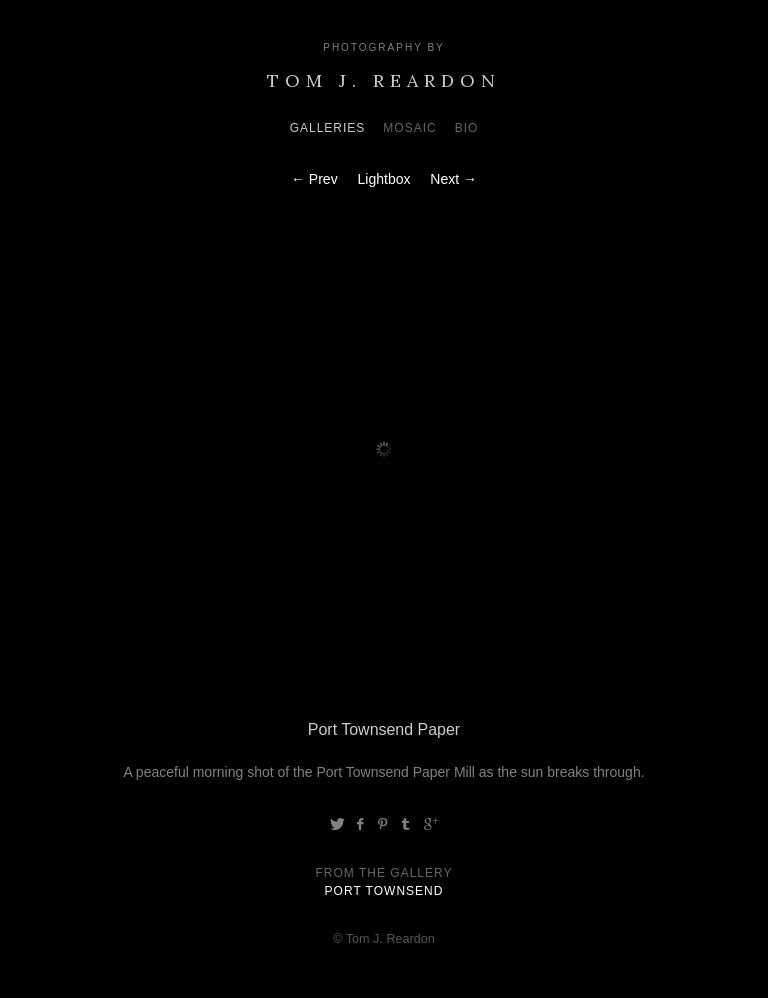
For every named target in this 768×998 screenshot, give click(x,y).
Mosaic (409, 128)
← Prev (314, 179)
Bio (467, 128)
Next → (453, 179)
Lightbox (384, 179)
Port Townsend (384, 891)
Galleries (328, 128)
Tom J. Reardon (384, 80)
